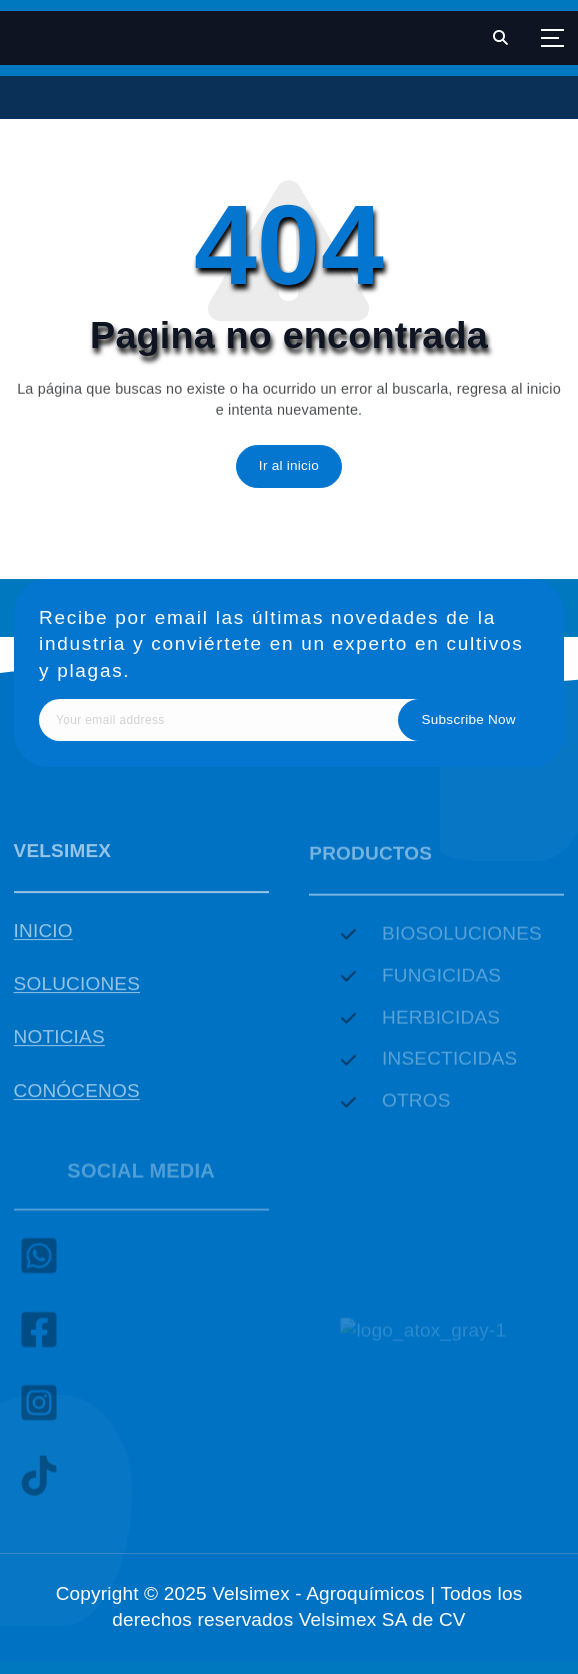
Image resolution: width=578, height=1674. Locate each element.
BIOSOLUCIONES (462, 939)
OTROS (416, 1107)
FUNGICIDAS (441, 981)
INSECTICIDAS (449, 1065)
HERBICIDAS (441, 1023)
